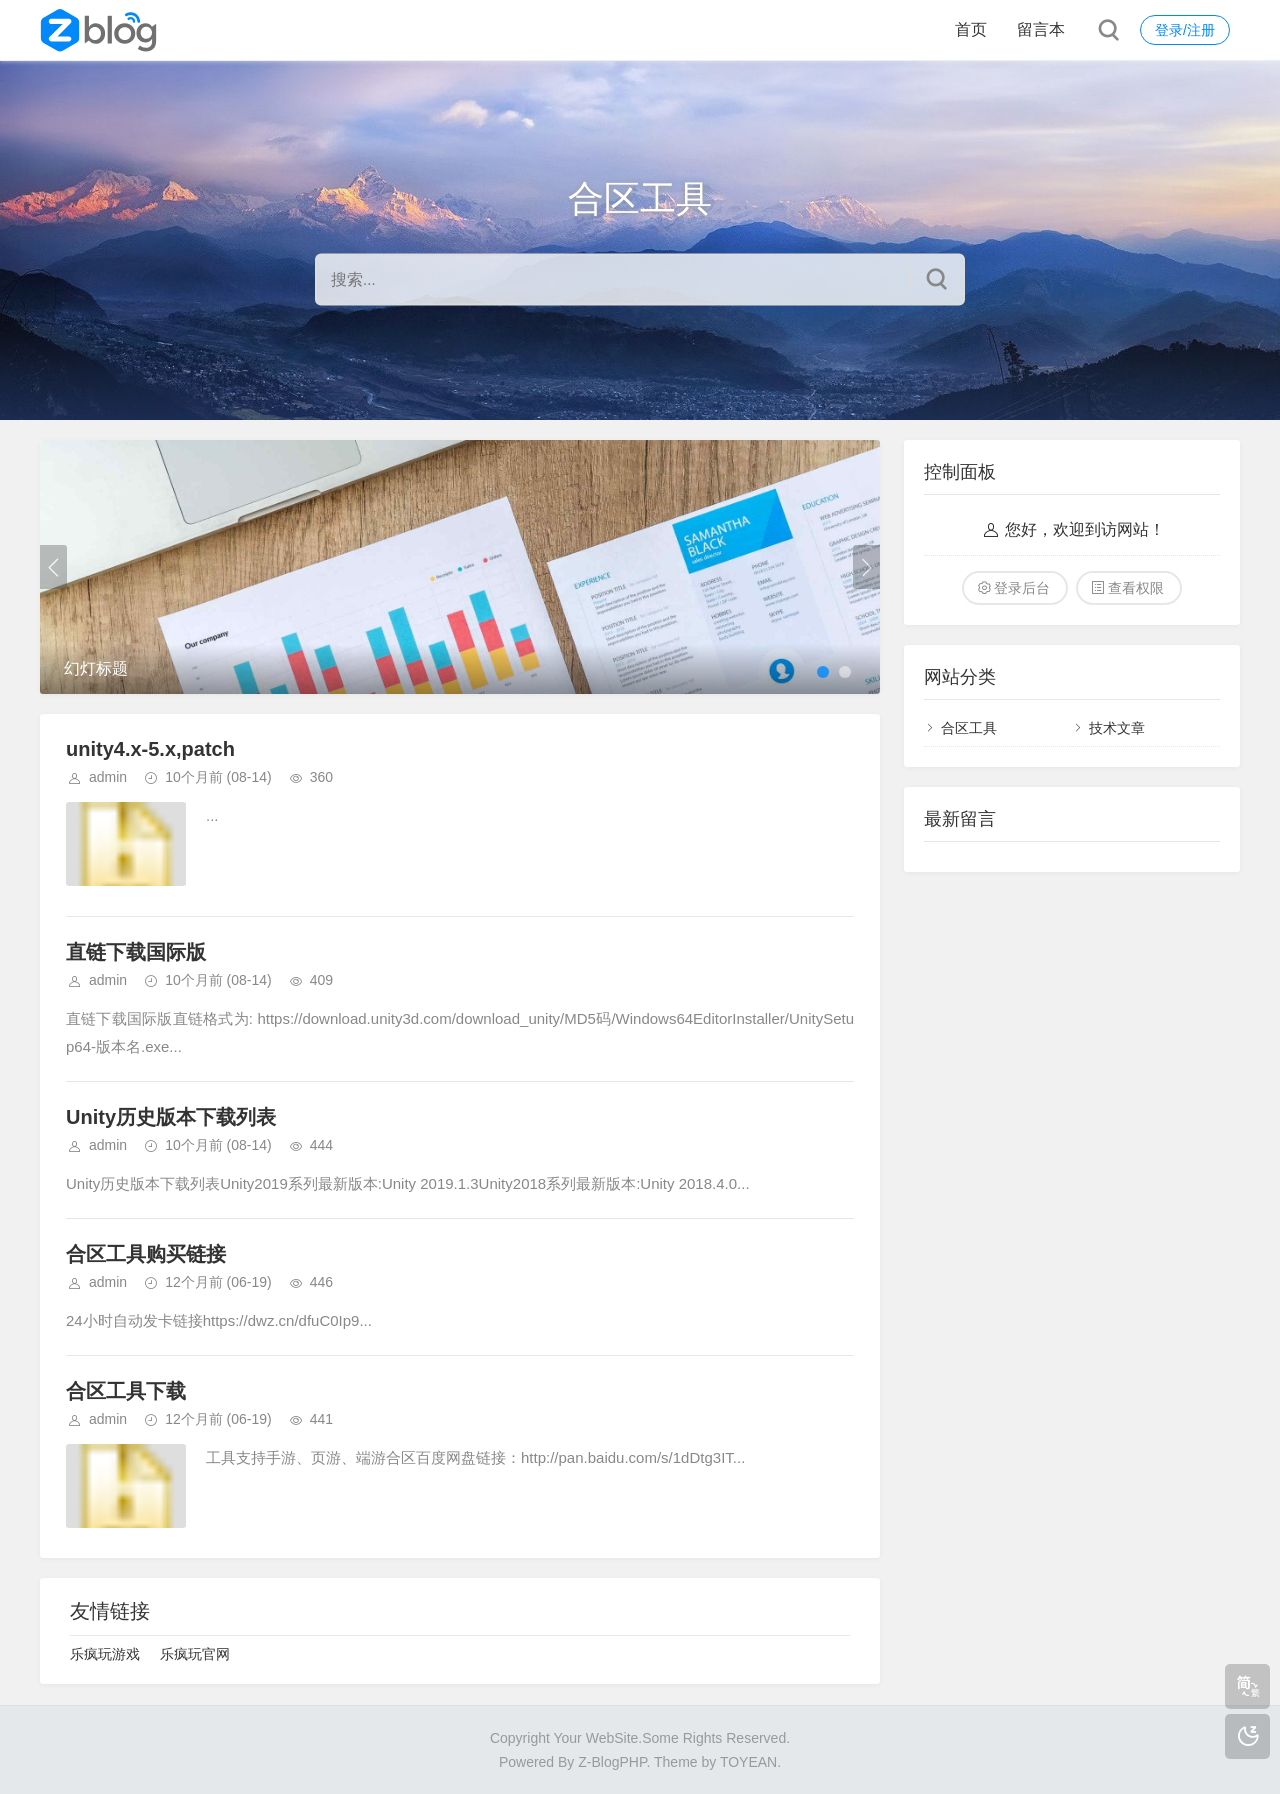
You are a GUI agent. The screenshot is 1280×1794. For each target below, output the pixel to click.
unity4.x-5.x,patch (150, 749)
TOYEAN (748, 1762)
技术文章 (1117, 728)
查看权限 (1136, 588)
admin (108, 777)
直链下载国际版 (136, 952)
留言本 (1041, 29)
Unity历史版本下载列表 (171, 1117)
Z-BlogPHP (612, 1762)
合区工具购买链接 (146, 1254)
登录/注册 (1185, 30)
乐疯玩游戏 (105, 1654)
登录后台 (1022, 588)
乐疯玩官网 (195, 1654)
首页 (971, 29)
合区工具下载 (126, 1391)
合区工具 (969, 728)
